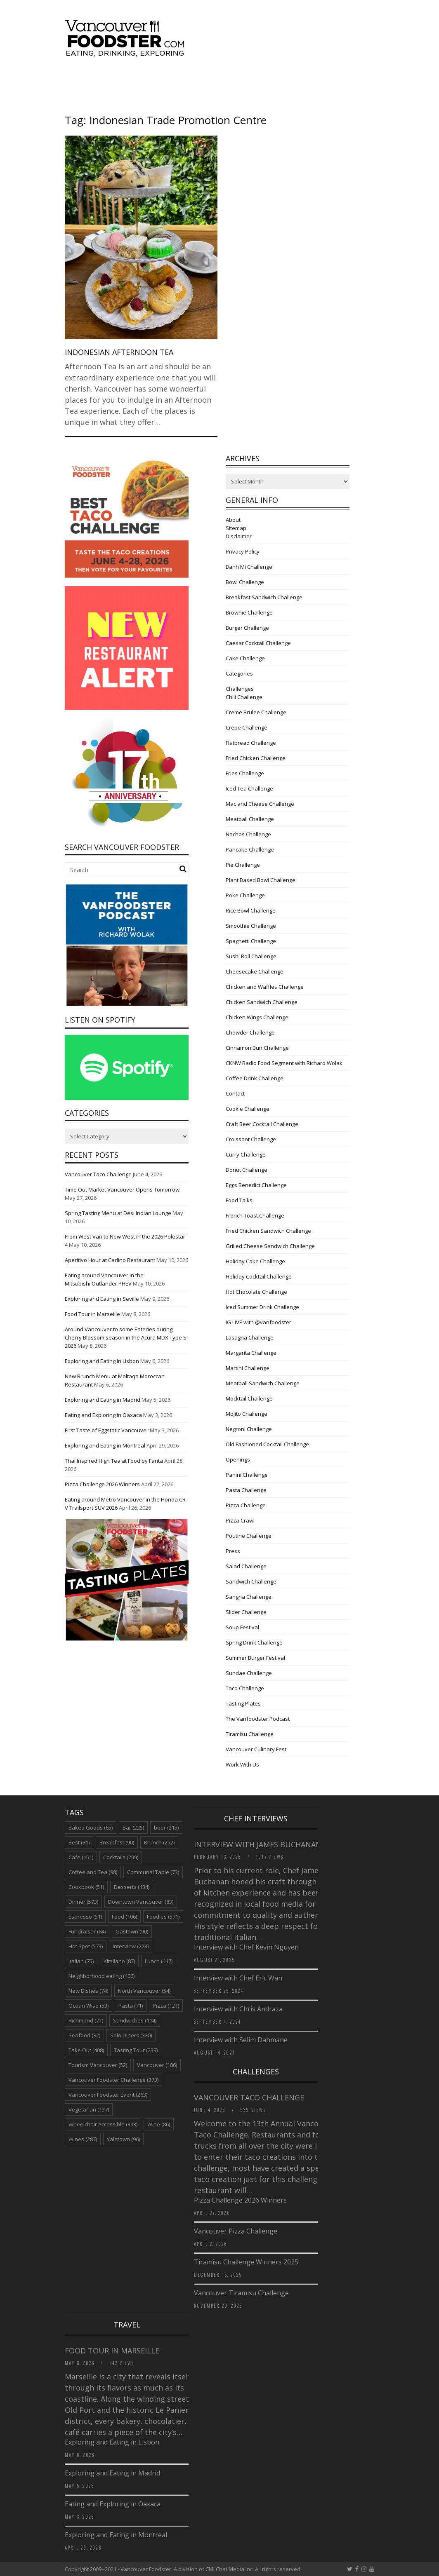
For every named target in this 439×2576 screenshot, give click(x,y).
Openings (238, 1459)
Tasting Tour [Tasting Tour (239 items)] (136, 2050)
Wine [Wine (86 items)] (158, 2124)
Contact (235, 1093)
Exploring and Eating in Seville (102, 1298)
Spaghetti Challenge (251, 941)
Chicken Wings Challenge (257, 1017)
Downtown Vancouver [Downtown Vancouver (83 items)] (140, 1901)
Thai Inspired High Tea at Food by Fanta (114, 1460)
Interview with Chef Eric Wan (238, 1977)
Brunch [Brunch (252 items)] (159, 1842)
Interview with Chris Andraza (238, 2008)
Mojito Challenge (246, 1413)
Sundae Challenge (249, 1673)
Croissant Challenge (251, 1139)
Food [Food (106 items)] (124, 1916)
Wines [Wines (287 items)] (82, 2139)
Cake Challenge (245, 658)
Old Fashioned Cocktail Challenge (267, 1444)
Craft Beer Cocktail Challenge (262, 1124)
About (233, 519)
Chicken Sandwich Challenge (261, 1002)
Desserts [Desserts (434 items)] (131, 1887)
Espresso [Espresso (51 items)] (85, 1916)
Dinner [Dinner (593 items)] (83, 1901)
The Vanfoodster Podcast (258, 1718)
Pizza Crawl (240, 1520)
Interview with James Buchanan (258, 1844)
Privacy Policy (243, 551)
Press (233, 1551)
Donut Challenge (246, 1169)
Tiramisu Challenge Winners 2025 (246, 2261)
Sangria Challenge (248, 1596)
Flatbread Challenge (251, 742)
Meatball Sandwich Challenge (263, 1383)
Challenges (240, 688)
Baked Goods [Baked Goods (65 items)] (90, 1827)
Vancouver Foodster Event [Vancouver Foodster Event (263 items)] (107, 2094)
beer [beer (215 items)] (166, 1827)
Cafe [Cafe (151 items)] (80, 1857)
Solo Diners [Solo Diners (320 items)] (131, 2035)
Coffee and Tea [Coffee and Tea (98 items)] (92, 1872)
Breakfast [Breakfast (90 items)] (116, 1842)
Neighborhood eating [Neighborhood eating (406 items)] (101, 1976)
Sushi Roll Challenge (251, 956)
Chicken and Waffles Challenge (265, 986)
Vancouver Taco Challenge (98, 1174)
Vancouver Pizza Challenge (235, 2231)
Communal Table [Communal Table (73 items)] (153, 1872)
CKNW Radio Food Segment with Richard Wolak (284, 1063)
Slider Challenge (246, 1612)
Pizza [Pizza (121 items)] (166, 2005)
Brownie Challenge (249, 612)
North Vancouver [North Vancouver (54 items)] (144, 1990)
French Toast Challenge (255, 1215)
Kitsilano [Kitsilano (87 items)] (119, 1961)
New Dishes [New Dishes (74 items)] (88, 1990)
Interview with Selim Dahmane (241, 2039)
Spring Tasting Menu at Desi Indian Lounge (118, 1213)
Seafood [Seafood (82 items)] (84, 2035)
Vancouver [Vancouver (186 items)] (157, 2065)
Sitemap (236, 528)
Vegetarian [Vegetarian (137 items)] (88, 2109)
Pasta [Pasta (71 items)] (130, 2005)
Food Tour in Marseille (92, 1314)
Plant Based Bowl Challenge (260, 880)
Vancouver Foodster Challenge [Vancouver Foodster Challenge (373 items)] (113, 2079)
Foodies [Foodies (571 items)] (163, 1916)
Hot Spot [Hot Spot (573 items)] (85, 1946)
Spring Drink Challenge (254, 1642)
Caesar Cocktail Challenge (258, 643)
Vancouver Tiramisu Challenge (241, 2292)
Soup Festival (242, 1627)
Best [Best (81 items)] (79, 1842)
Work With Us (242, 1764)
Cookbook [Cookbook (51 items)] (86, 1887)
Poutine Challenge (248, 1535)
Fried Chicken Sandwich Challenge (268, 1230)
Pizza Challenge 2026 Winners (102, 1484)
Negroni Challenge (249, 1429)
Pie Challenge (243, 864)
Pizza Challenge (246, 1505)
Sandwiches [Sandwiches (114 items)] (134, 2020)
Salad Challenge (246, 1566)
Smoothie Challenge (251, 925)
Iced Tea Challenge (249, 788)
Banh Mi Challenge (249, 566)
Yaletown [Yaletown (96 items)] (123, 2139)
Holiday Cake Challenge (255, 1261)
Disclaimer (239, 536)
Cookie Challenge (247, 1108)
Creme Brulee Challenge (256, 712)
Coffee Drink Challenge (254, 1078)
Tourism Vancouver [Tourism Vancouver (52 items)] (97, 2065)
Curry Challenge (246, 1154)
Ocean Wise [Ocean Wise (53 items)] (88, 2005)
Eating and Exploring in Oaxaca (103, 1415)
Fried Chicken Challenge (256, 758)
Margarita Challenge (251, 1352)
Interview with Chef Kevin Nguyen (246, 1947)
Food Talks (239, 1200)
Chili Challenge (244, 697)
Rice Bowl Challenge (251, 910)
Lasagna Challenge (250, 1337)
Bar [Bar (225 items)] (133, 1827)
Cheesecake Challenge (254, 971)
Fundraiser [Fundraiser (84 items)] (87, 1931)
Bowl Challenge (245, 582)
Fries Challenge (245, 773)
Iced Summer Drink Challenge (262, 1307)
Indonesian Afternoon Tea (119, 352)
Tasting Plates (243, 1703)
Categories (239, 673)
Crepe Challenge (246, 727)
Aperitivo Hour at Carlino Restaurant (110, 1260)
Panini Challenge (247, 1474)
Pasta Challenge (246, 1490)
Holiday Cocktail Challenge (259, 1276)
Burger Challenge (247, 627)
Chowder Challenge (250, 1032)
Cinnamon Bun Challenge (257, 1047)
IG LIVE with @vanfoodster (258, 1322)
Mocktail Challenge (249, 1398)
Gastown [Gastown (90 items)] (132, 1931)
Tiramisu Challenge (250, 1734)
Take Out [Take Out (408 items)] (86, 2050)
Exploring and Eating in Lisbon (102, 1361)
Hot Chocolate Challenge (256, 1291)
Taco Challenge (245, 1688)
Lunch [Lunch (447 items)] (158, 1961)
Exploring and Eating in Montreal (105, 1445)
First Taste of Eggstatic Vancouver (107, 1430)
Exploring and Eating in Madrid (102, 1399)
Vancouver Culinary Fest (256, 1749)
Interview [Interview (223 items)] (131, 1946)
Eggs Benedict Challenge (256, 1185)
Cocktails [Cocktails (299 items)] (120, 1857)
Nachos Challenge (248, 834)
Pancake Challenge (250, 849)
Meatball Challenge (250, 819)
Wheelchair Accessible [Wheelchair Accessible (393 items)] (102, 2124)
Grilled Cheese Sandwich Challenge (270, 1246)
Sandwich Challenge (251, 1581)
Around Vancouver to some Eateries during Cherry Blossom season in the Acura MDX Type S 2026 (125, 1337)
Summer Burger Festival (255, 1657)
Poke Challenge (245, 895)
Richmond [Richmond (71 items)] (85, 2020)
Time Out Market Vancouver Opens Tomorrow (122, 1189)
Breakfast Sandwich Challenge (264, 597)
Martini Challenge (247, 1368)
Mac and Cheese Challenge (260, 803)
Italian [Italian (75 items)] (81, 1961)
